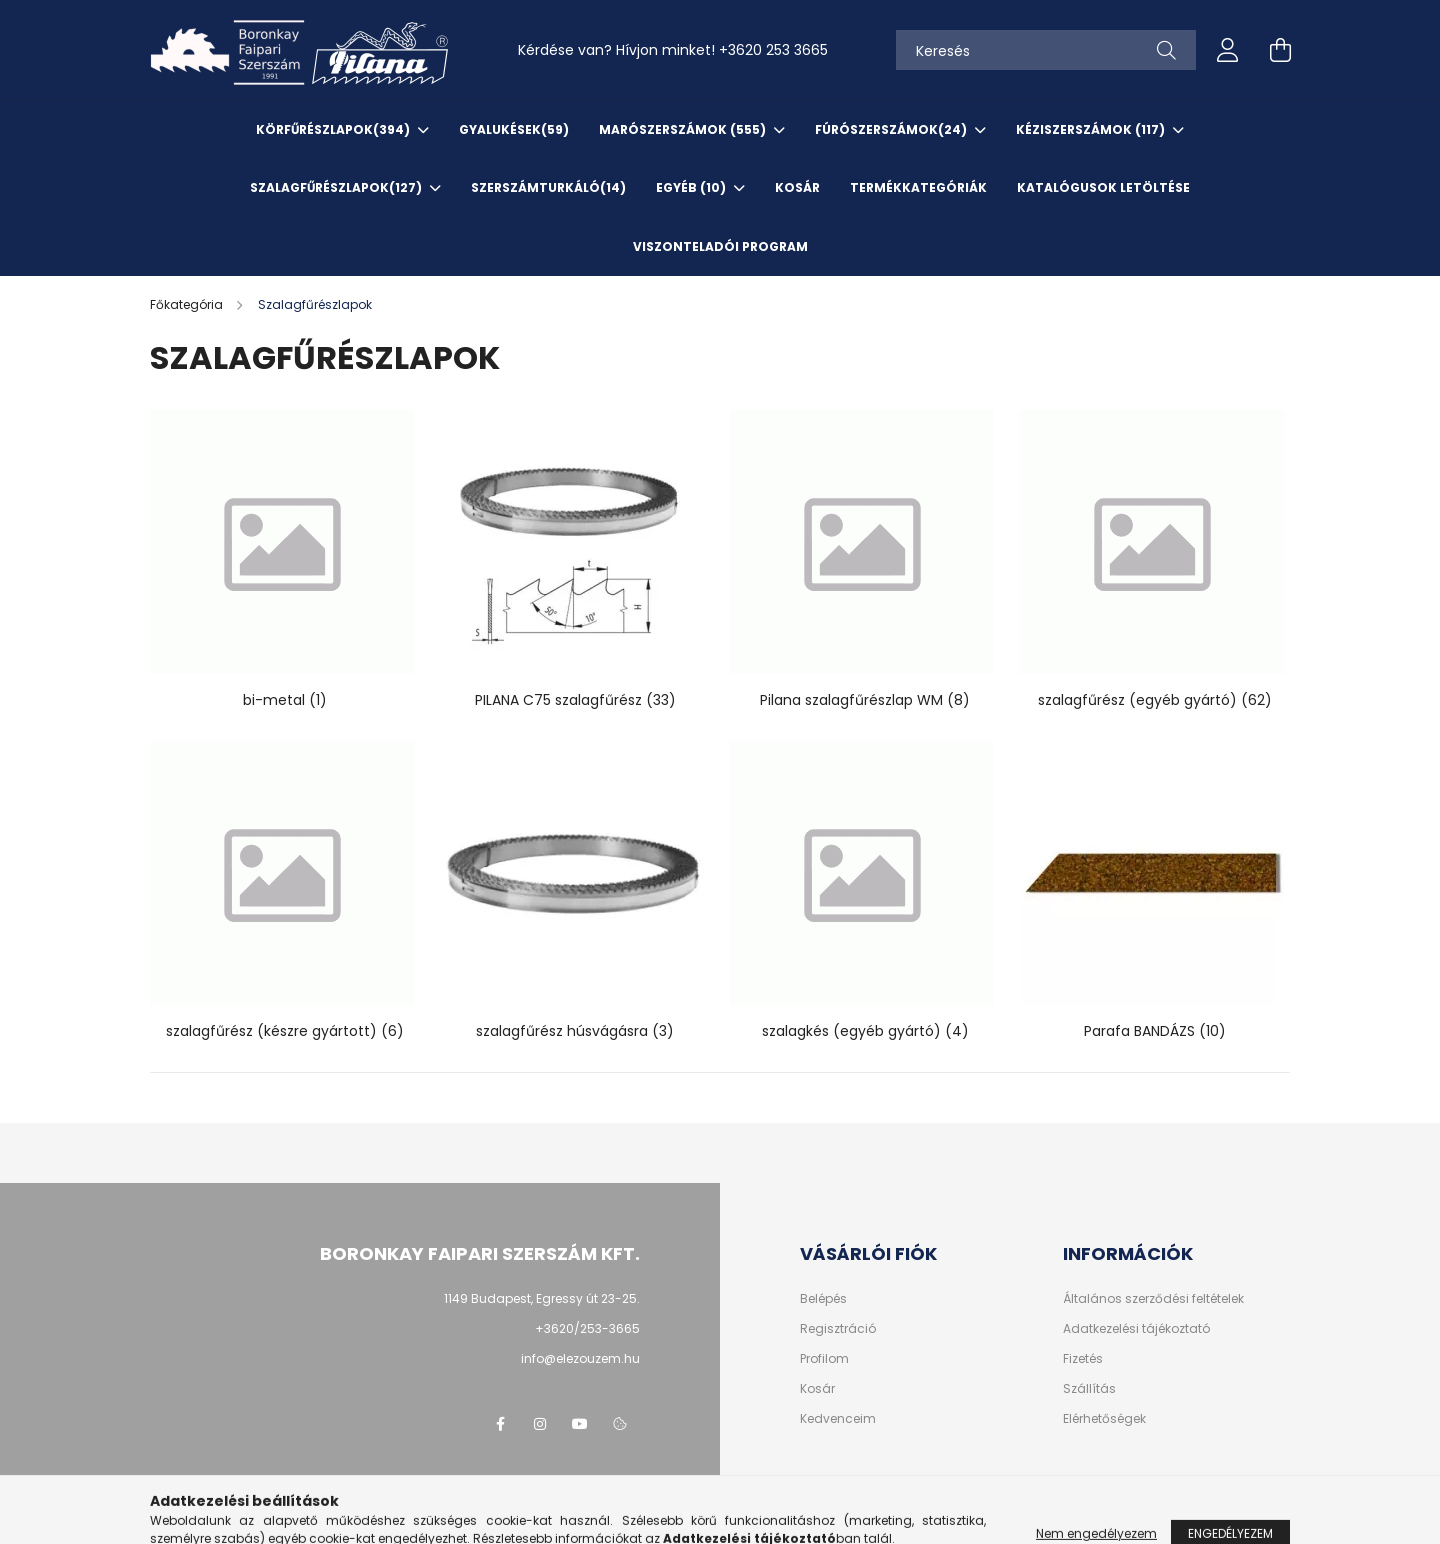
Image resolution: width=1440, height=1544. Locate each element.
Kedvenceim (838, 1419)
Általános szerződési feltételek (1153, 1299)
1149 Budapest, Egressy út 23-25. (542, 1298)
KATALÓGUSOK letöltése (1103, 187)
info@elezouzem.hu (580, 1358)
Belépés (823, 1299)
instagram (540, 1424)
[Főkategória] (188, 304)
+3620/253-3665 (587, 1328)
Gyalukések (514, 129)
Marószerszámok (684, 129)
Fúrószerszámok (892, 129)
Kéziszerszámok (1092, 129)
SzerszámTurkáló (548, 187)
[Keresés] (1046, 50)
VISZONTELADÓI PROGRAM (720, 246)
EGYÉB (692, 187)
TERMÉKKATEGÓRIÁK (918, 187)
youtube (580, 1424)
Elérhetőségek (1104, 1419)
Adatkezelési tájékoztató (1136, 1329)
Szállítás (1089, 1389)
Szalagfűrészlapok (337, 187)
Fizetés (1083, 1359)
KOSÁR (797, 187)
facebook (500, 1424)
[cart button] (1280, 50)
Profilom (824, 1359)
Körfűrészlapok (334, 129)
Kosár (817, 1389)
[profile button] (1228, 50)
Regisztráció (838, 1329)
